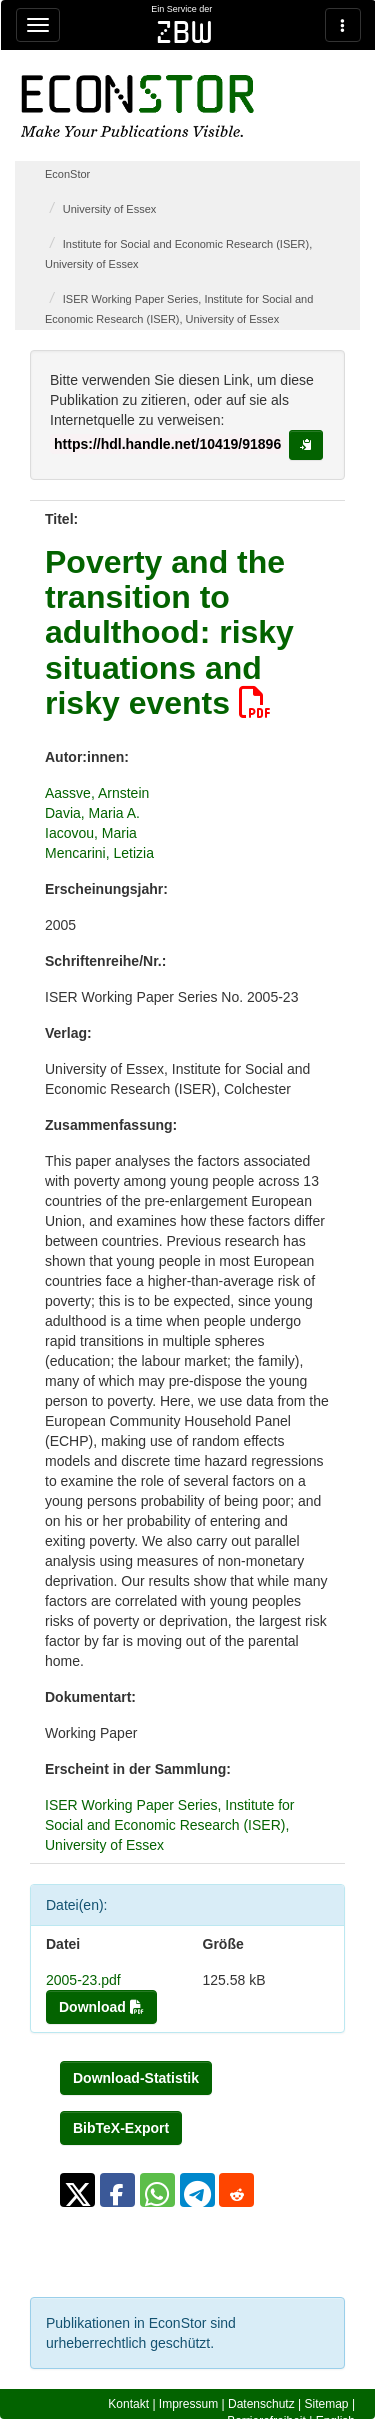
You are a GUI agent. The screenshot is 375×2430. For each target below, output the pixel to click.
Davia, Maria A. (92, 813)
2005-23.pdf (83, 1980)
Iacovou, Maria (91, 833)
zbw (184, 32)
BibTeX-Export (121, 2128)
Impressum (188, 2404)
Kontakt (128, 2404)
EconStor (67, 174)
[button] (77, 2190)
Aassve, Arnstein (97, 793)
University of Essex (110, 209)
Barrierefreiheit (266, 2421)
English (335, 2421)
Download (101, 2007)
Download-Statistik (136, 2078)
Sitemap (327, 2404)
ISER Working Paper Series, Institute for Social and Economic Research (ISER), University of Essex (170, 1825)
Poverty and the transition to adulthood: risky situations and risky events (169, 632)
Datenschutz (261, 2404)
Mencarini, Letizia (99, 853)
